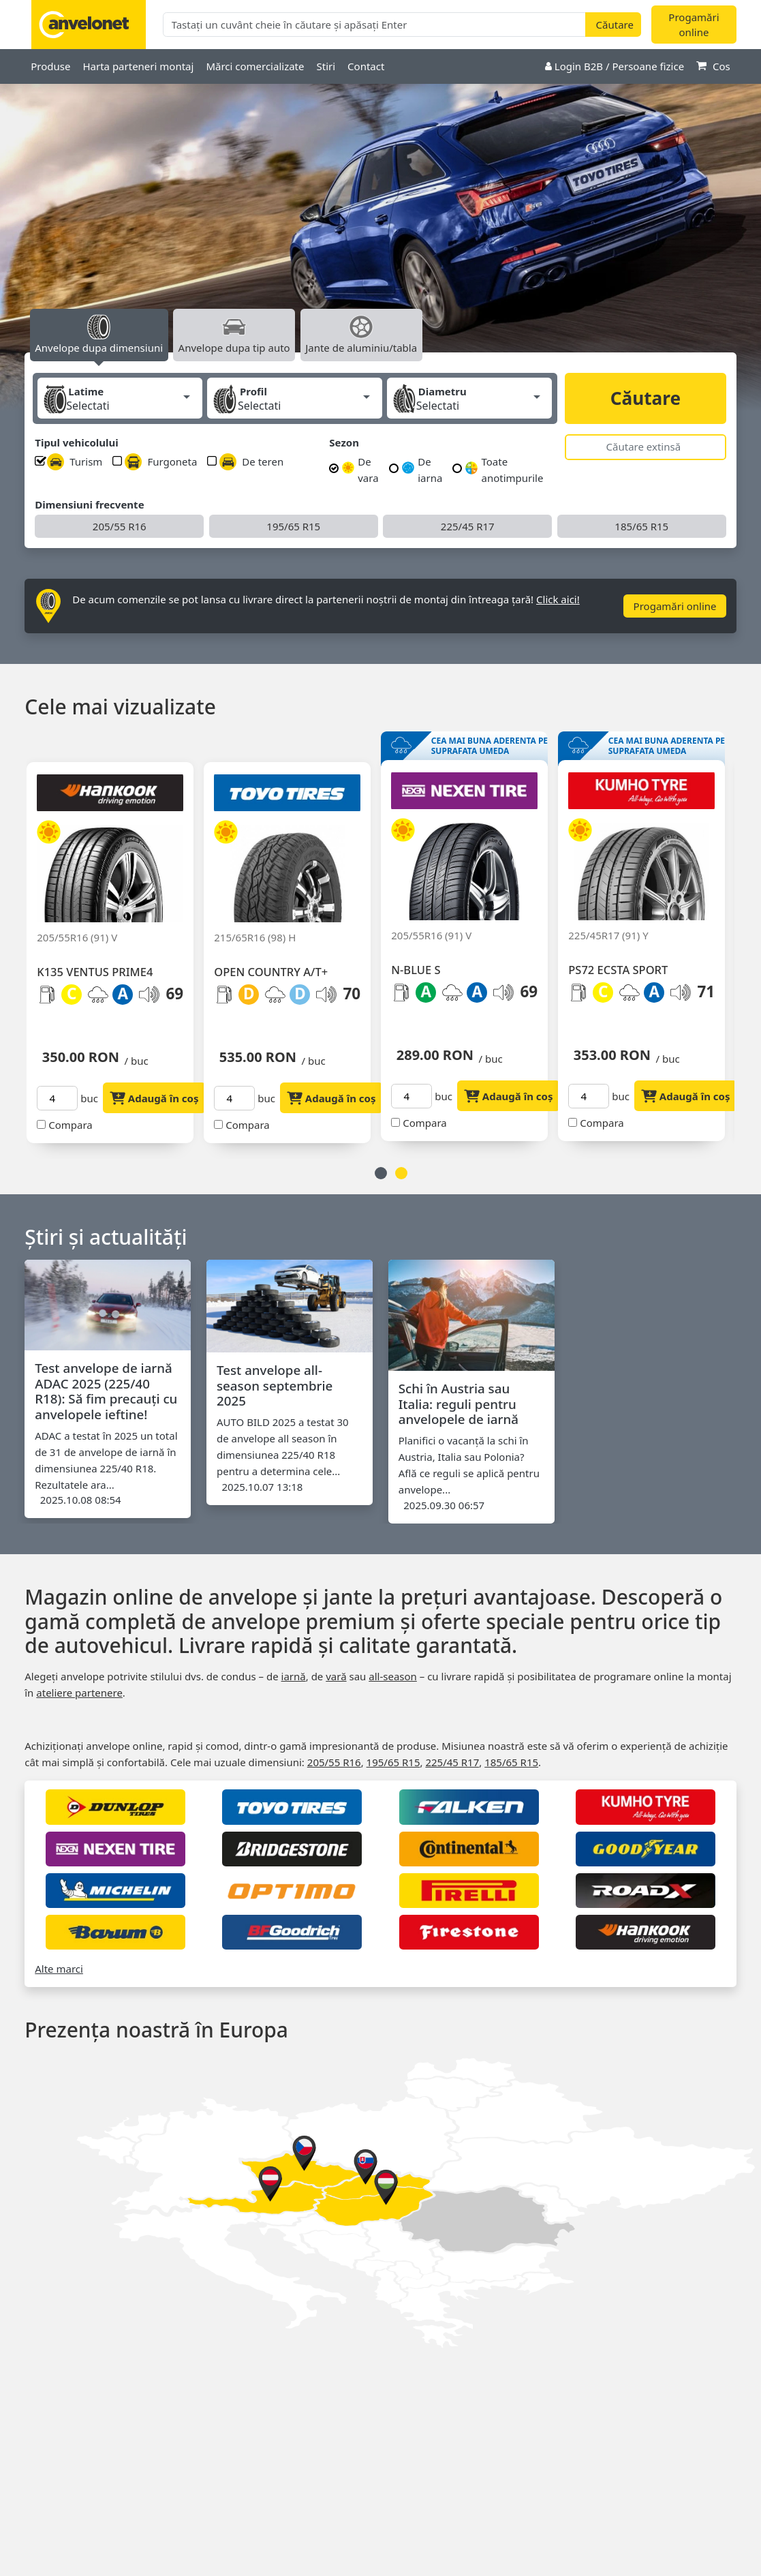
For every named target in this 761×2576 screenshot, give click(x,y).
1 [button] (381, 1173)
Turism (74, 461)
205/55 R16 (119, 526)
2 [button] (401, 1173)
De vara (360, 470)
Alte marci (59, 1968)
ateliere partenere (79, 1692)
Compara (64, 1125)
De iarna (422, 470)
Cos (713, 66)
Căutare (645, 398)
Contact (365, 66)
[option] (380, 232)
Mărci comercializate (255, 66)
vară (336, 1676)
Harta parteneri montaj (137, 66)
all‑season (393, 1676)
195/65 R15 (293, 526)
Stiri (325, 66)
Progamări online (693, 25)
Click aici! (558, 599)
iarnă (293, 1676)
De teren (251, 461)
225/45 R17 (468, 526)
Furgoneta (161, 461)
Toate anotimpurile (504, 470)
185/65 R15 (641, 526)
